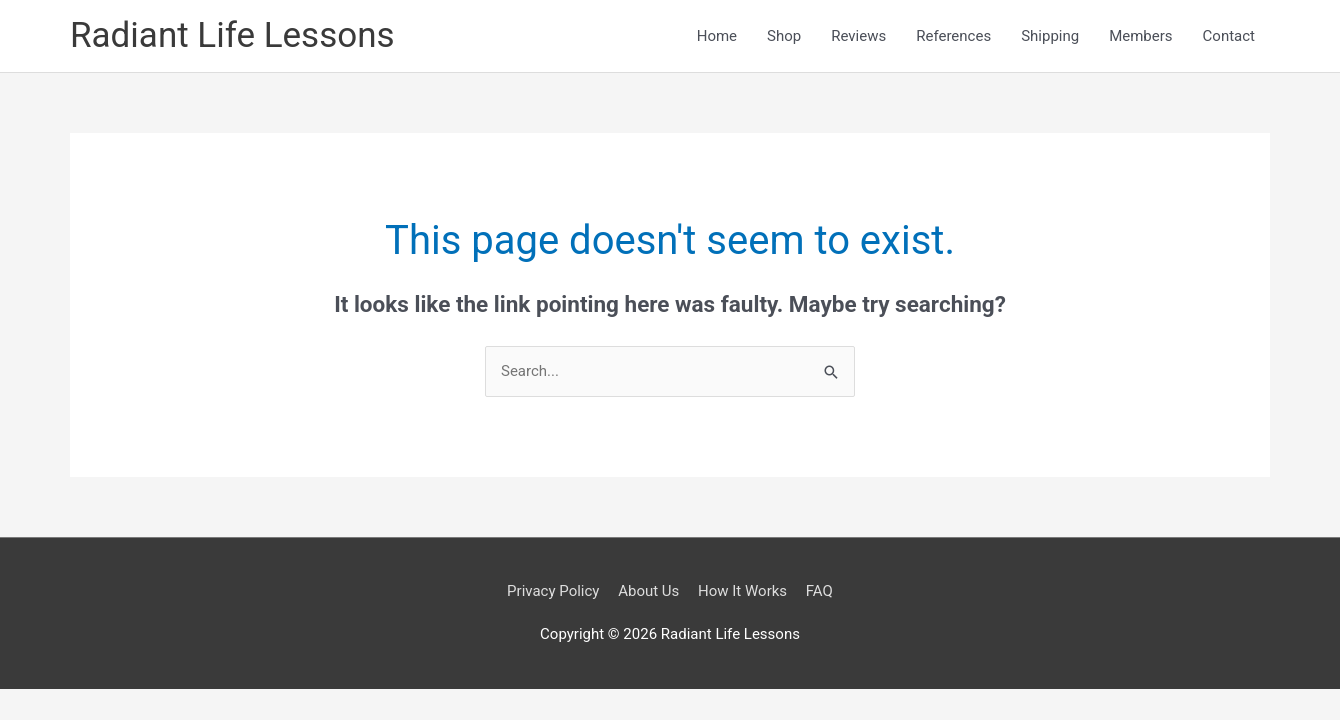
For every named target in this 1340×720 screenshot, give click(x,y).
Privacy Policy (553, 591)
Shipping (1050, 36)
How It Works (742, 591)
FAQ (819, 591)
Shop (784, 36)
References (953, 36)
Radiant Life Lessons (232, 35)
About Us (648, 591)
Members (1140, 36)
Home (717, 36)
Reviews (858, 36)
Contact (1229, 36)
